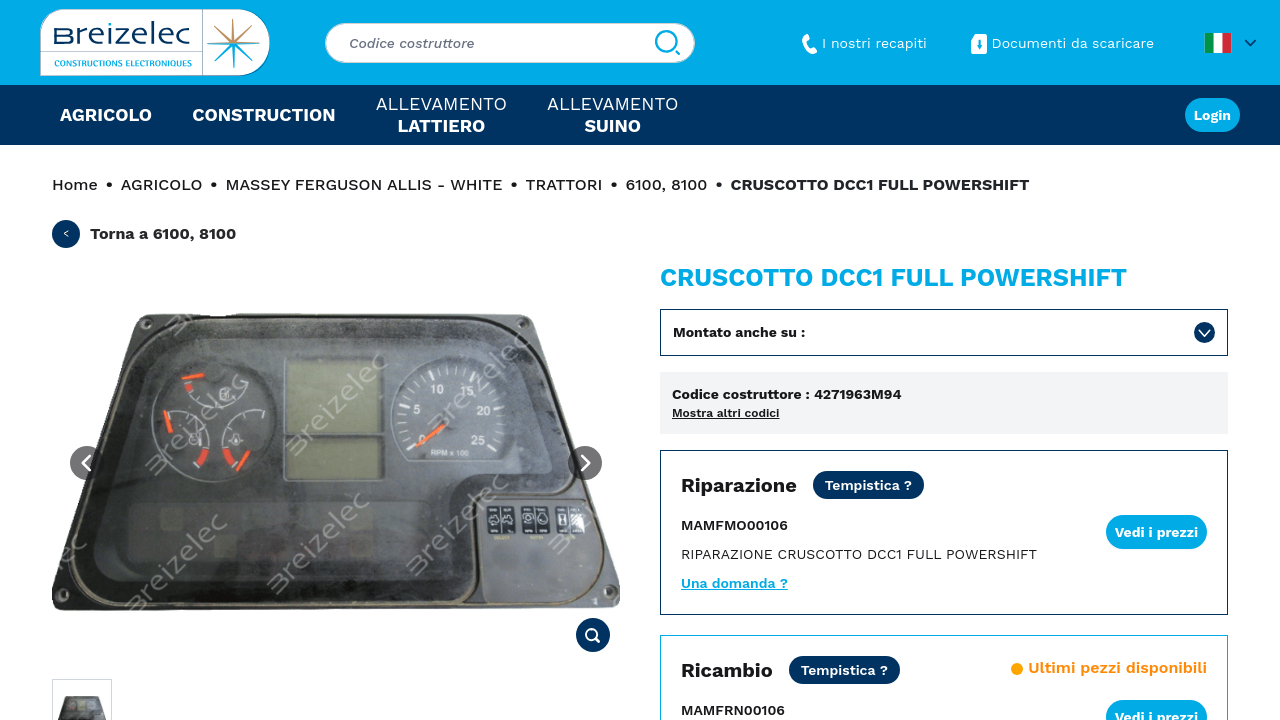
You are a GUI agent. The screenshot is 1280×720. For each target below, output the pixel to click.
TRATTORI (564, 184)
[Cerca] (667, 43)
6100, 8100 (667, 184)
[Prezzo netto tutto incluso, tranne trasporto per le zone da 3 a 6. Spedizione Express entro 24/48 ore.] (844, 670)
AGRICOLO (161, 184)
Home (75, 184)
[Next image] (585, 463)
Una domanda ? (734, 583)
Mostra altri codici (726, 413)
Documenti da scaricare (1060, 43)
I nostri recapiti (862, 43)
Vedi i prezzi (1156, 532)
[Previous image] (87, 463)
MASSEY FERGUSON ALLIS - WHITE (363, 184)
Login (1212, 115)
